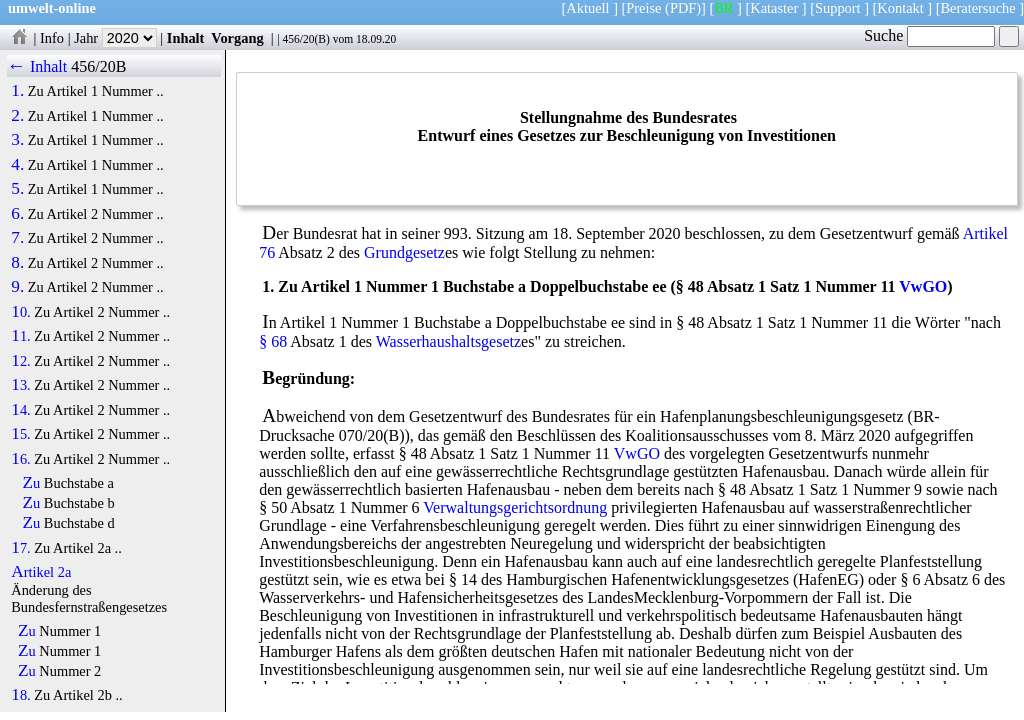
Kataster (774, 8)
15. (20, 434)
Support (838, 8)
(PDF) (683, 8)
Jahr (115, 38)
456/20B (98, 66)
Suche (929, 35)
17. (20, 548)
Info (52, 38)
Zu (32, 483)
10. (20, 312)
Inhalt (186, 38)
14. (20, 410)
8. (17, 263)
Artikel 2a (41, 572)
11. (20, 336)
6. (17, 214)
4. (17, 165)
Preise (643, 8)
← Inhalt (37, 66)
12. (20, 361)
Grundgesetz (404, 252)
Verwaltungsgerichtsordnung (515, 507)
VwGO (923, 286)
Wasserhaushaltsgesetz (448, 341)
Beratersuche (978, 8)
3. (17, 140)
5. (17, 189)
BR (723, 8)
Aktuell (587, 8)
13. (20, 385)
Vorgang (237, 38)
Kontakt (900, 8)
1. (17, 91)
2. (17, 116)
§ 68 (273, 341)
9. (17, 287)
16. (20, 459)
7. (17, 238)
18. (20, 695)
